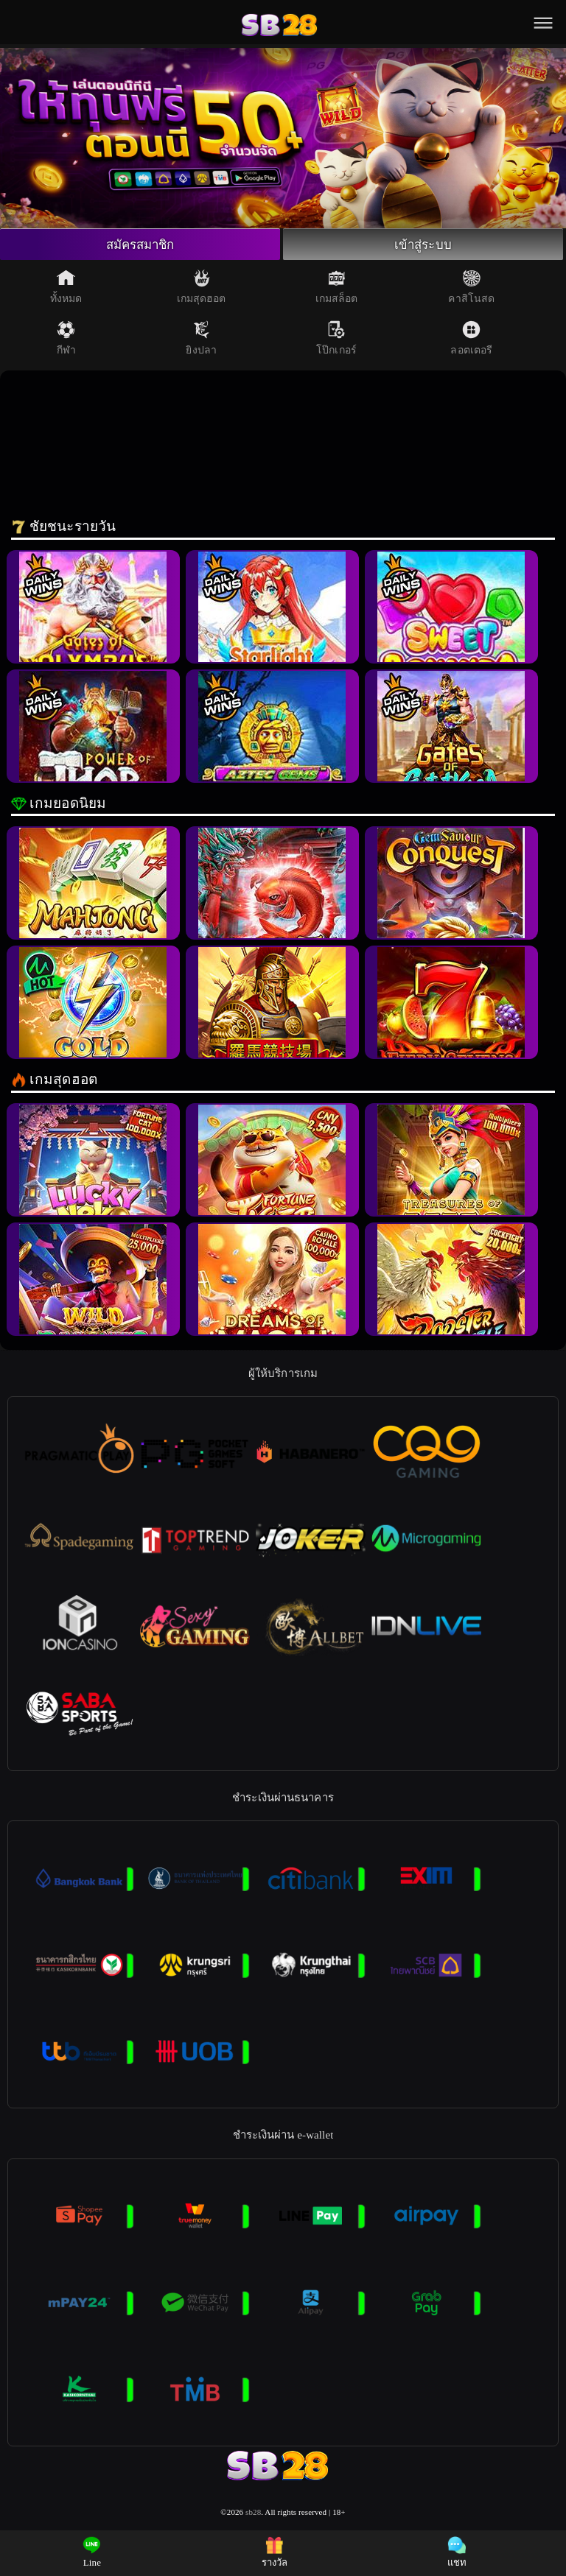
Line (92, 2552)
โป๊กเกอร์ (336, 340)
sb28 (253, 2514)
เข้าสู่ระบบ (423, 245)
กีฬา (66, 340)
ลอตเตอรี (471, 340)
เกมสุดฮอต (201, 288)
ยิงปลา (201, 340)
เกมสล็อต (336, 288)
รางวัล (275, 2552)
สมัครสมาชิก (140, 245)
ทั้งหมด (66, 288)
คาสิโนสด (471, 288)
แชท (457, 2552)
